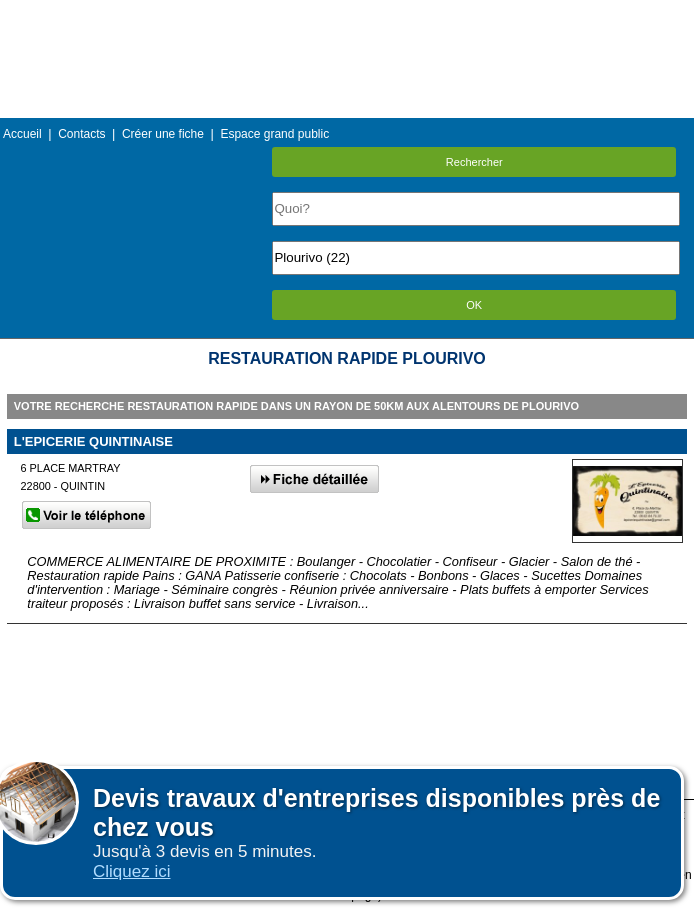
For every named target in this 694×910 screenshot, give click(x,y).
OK (474, 305)
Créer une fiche (163, 134)
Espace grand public (274, 134)
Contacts (81, 134)
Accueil (22, 134)
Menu (347, 14)
